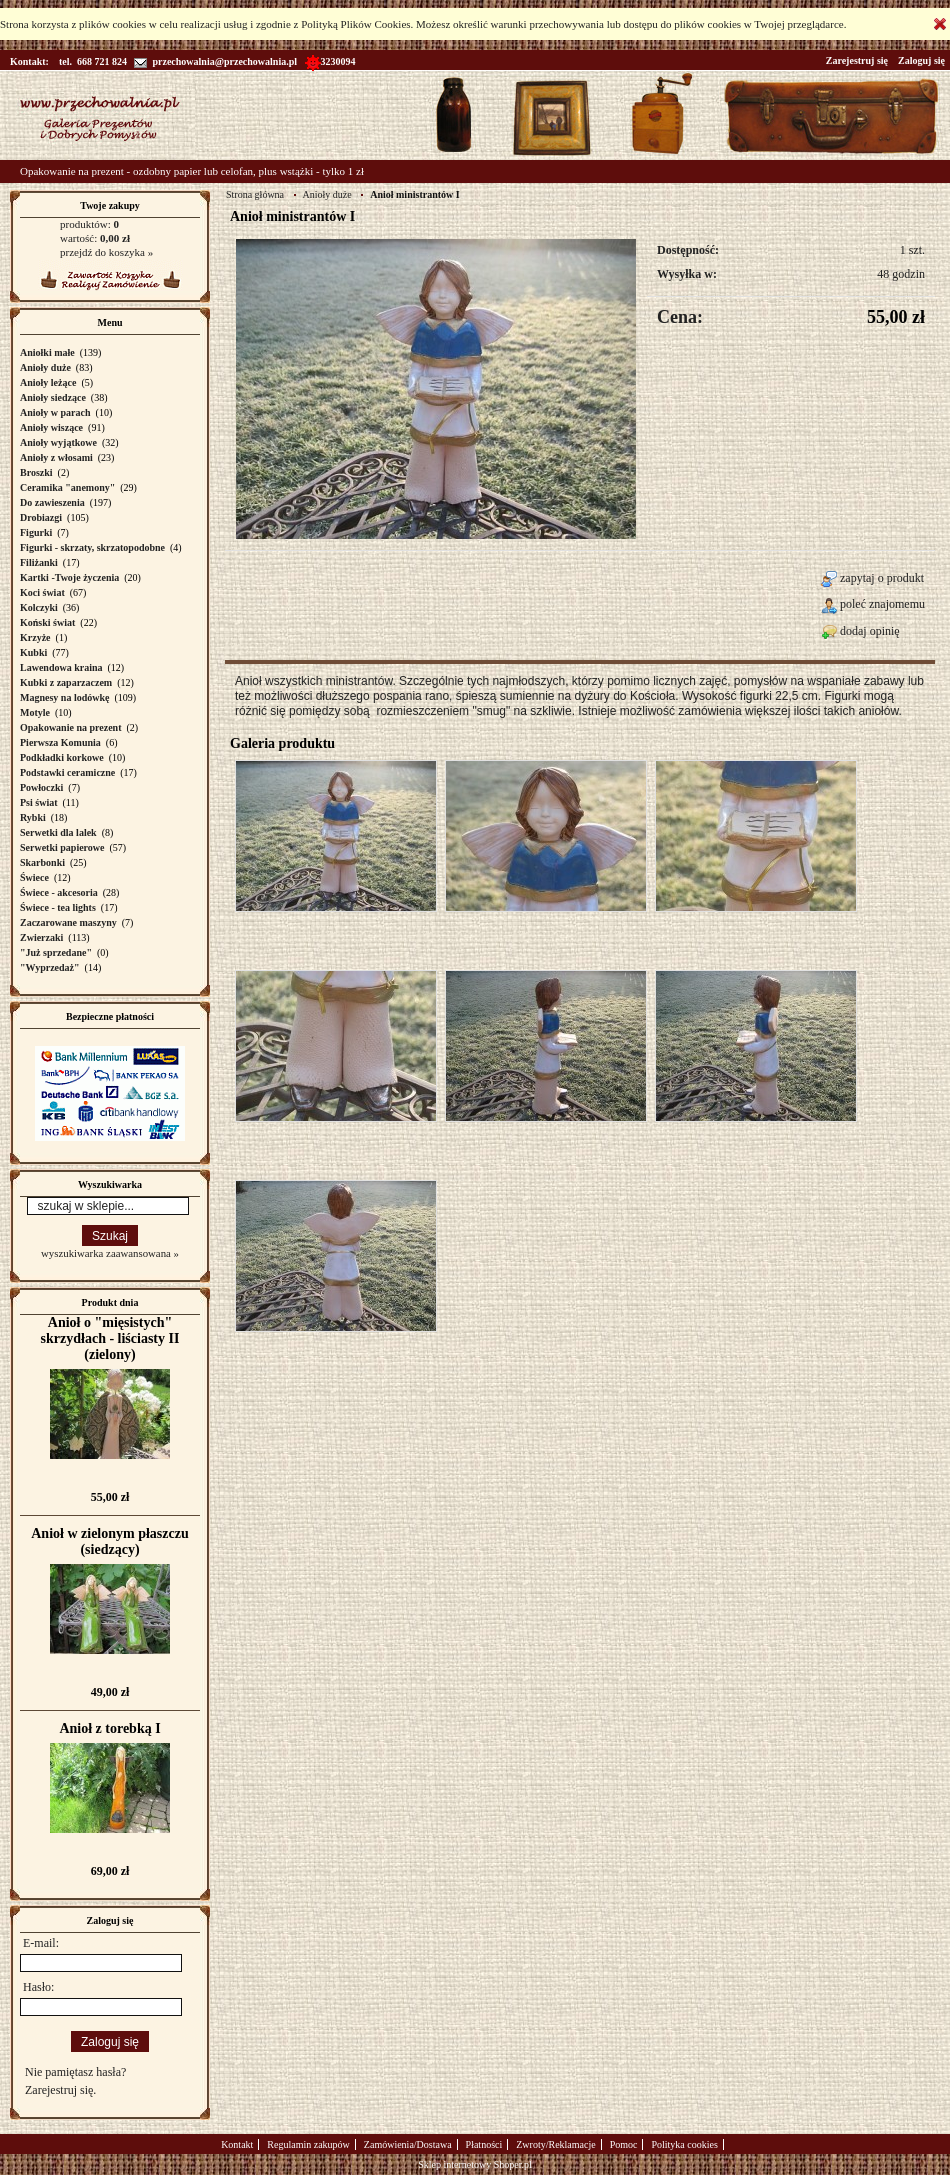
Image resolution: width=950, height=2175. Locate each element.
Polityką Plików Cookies (355, 24)
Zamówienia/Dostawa (408, 2144)
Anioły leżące (48, 382)
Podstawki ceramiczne (67, 772)
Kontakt (237, 2144)
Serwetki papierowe (62, 847)
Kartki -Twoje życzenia (69, 577)
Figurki (36, 532)
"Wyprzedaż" (50, 967)
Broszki (36, 472)
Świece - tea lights (58, 907)
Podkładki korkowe (62, 757)
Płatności (484, 2144)
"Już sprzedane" (56, 952)
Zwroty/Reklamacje (555, 2144)
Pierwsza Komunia (60, 742)
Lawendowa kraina (61, 667)
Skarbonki (42, 862)
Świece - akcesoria (59, 892)
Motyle (35, 712)
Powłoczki (41, 787)
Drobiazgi (41, 517)
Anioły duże (45, 367)
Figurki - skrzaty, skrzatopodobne (92, 547)
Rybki (33, 817)
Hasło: (38, 1987)
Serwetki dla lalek (58, 832)
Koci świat (42, 592)
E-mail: (41, 1943)
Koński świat (47, 622)
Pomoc (624, 2144)
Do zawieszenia (52, 502)
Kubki (33, 652)
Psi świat (39, 802)
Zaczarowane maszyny (68, 922)
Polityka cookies (684, 2144)
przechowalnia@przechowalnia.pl (215, 61)
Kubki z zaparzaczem (66, 682)
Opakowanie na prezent (71, 727)
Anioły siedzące (53, 397)
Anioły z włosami (56, 457)
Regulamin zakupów (308, 2144)
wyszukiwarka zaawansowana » (110, 1253)
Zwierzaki (41, 937)
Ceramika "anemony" (67, 487)
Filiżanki (39, 562)
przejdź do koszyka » (106, 252)
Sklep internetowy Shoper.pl (475, 2164)
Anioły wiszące (51, 427)
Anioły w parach (55, 412)
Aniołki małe (47, 352)
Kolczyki (39, 607)
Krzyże (35, 637)
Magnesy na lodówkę (64, 697)
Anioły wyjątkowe (58, 442)
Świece (34, 877)
